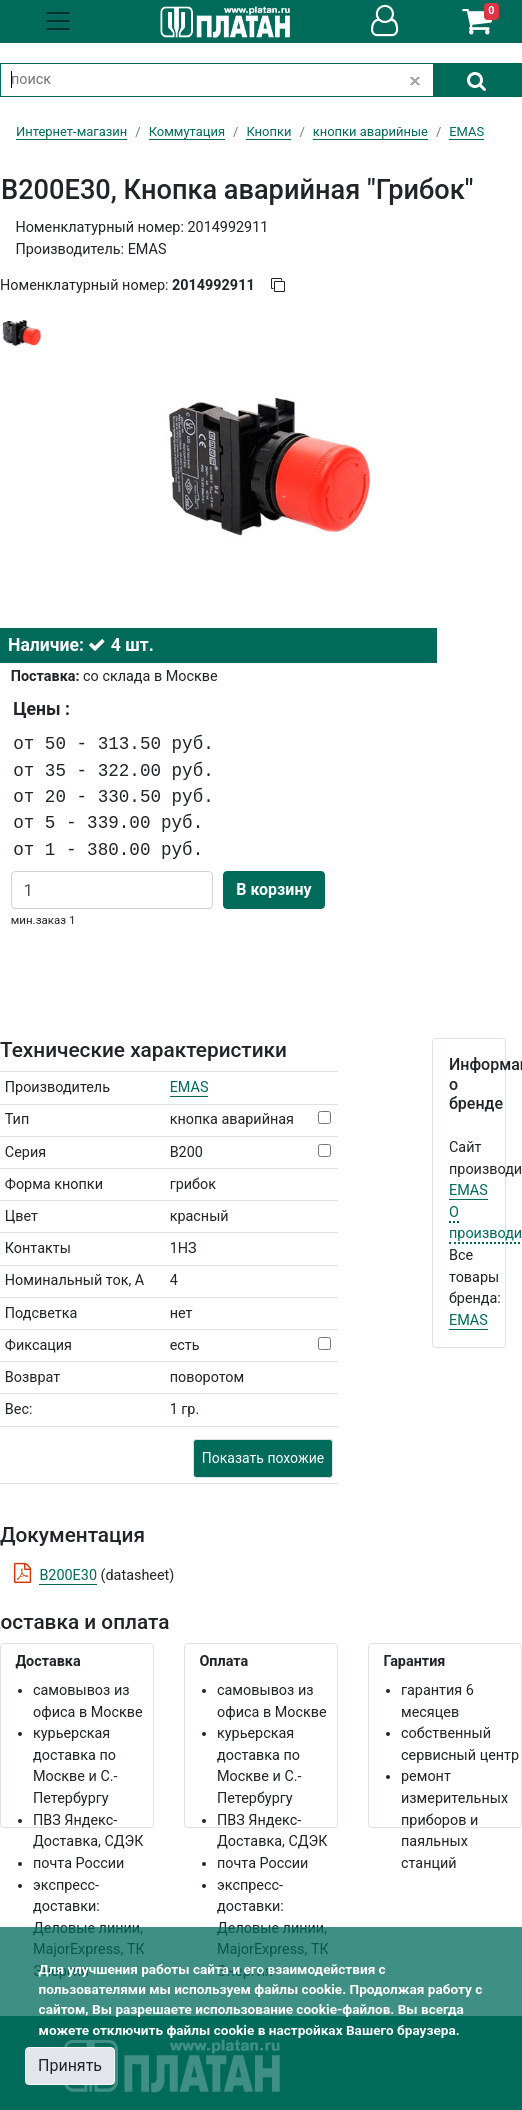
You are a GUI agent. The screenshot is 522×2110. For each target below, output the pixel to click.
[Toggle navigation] (58, 21)
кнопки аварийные (370, 131)
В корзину (273, 889)
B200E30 (68, 1575)
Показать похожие (263, 1458)
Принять (70, 2065)
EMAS (189, 1087)
